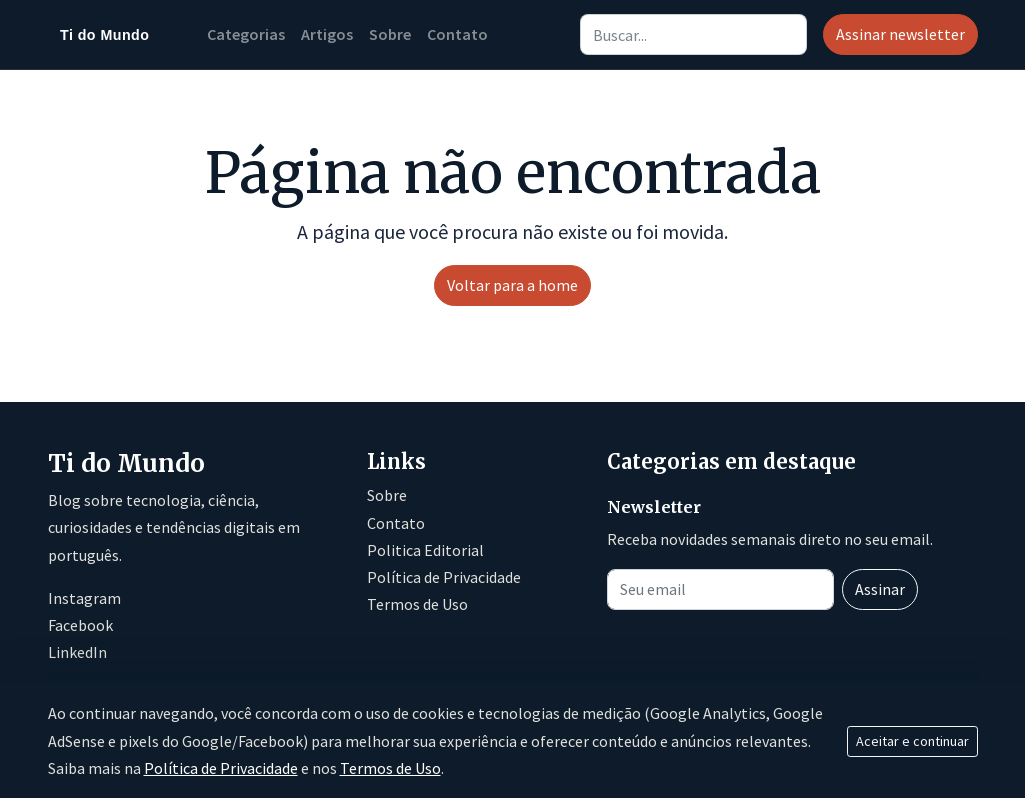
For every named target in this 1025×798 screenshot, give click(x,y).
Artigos (327, 34)
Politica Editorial (425, 550)
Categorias (246, 34)
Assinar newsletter (900, 34)
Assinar (880, 589)
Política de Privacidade (444, 577)
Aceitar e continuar (912, 741)
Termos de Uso (417, 604)
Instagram (84, 598)
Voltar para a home (512, 285)
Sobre (390, 34)
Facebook (80, 625)
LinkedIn (77, 652)
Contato (457, 34)
